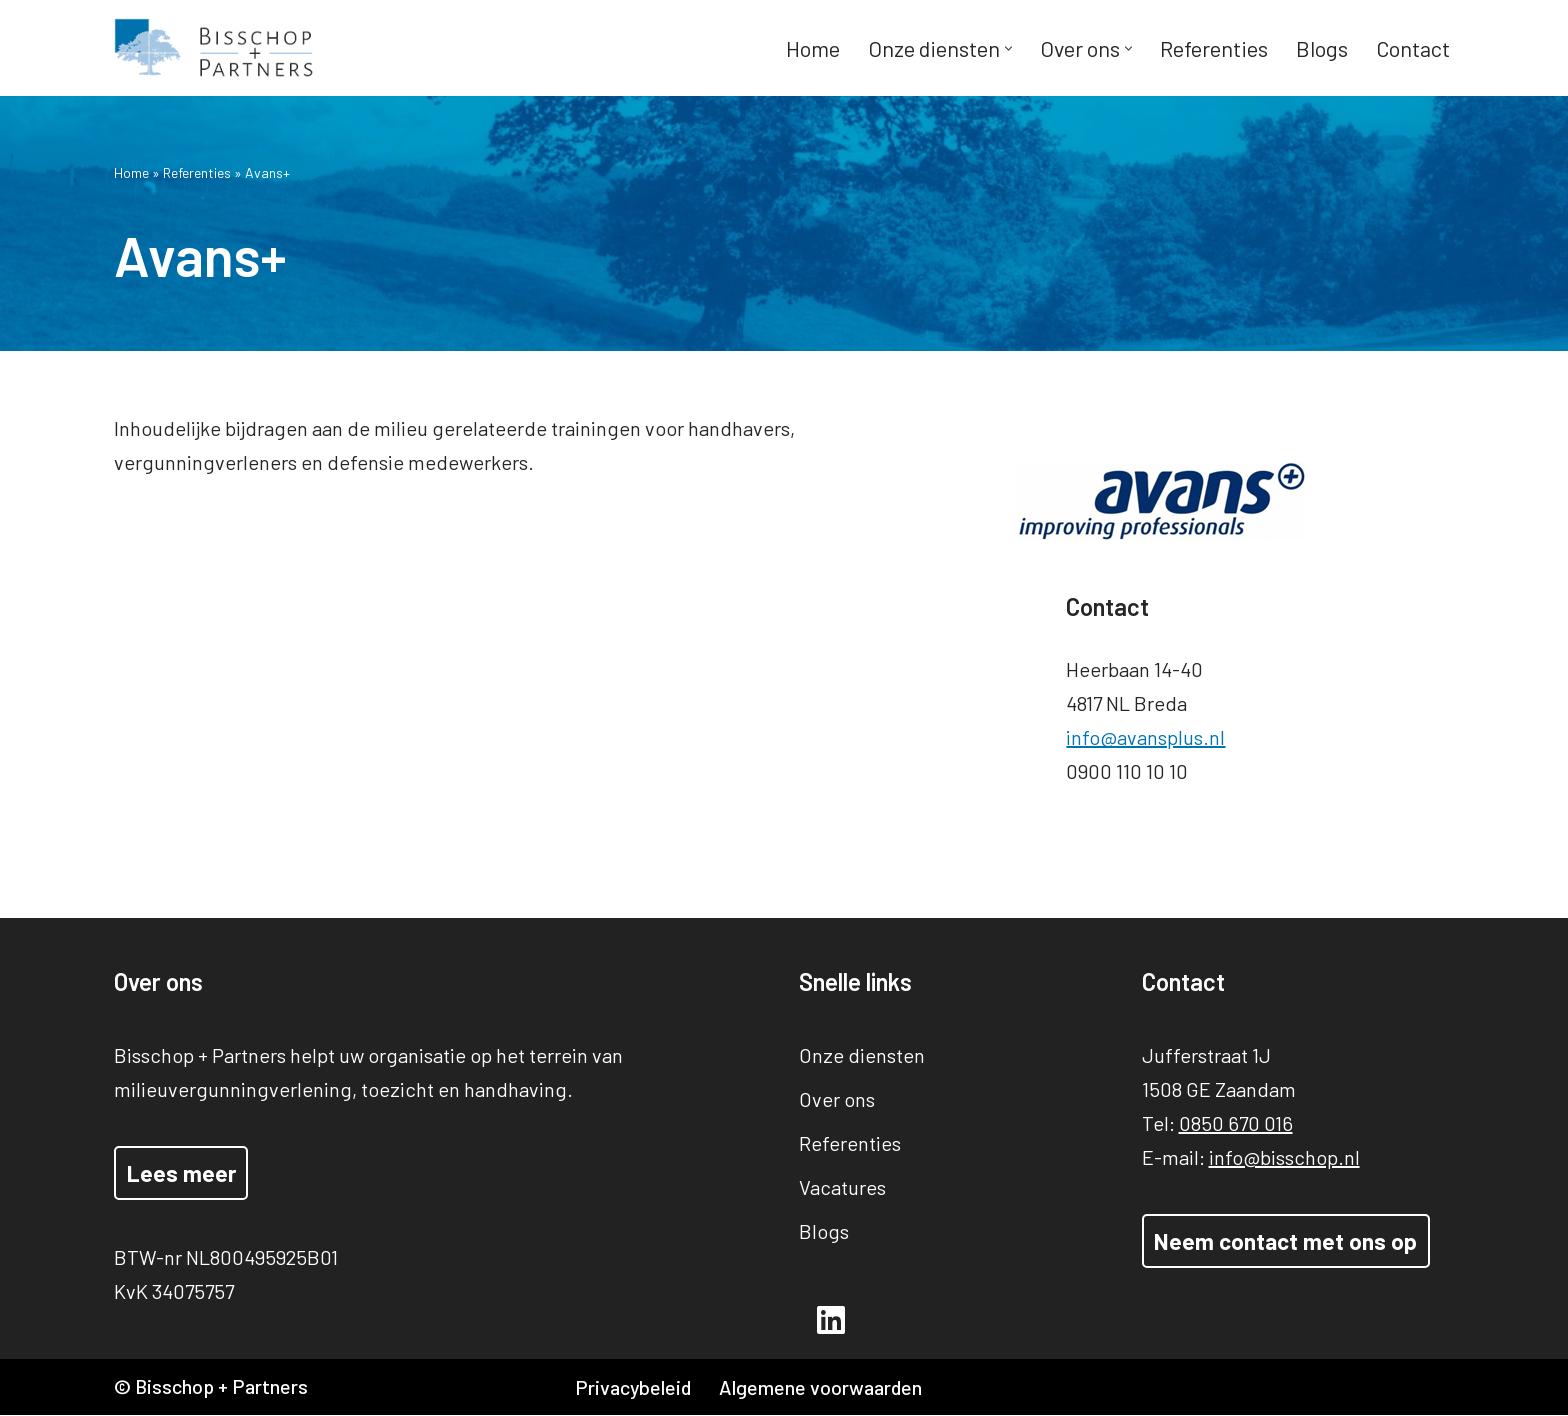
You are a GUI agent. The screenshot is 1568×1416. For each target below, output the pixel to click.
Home (811, 48)
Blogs (1321, 48)
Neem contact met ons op (1285, 1241)
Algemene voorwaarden (823, 1388)
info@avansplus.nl (1174, 738)
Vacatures (842, 1187)
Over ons (837, 1099)
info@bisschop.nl (1284, 1157)
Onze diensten (862, 1055)
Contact (1412, 48)
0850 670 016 (1236, 1123)
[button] (1007, 48)
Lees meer (181, 1173)
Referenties (1213, 48)
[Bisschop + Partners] (214, 48)
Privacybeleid (634, 1388)
